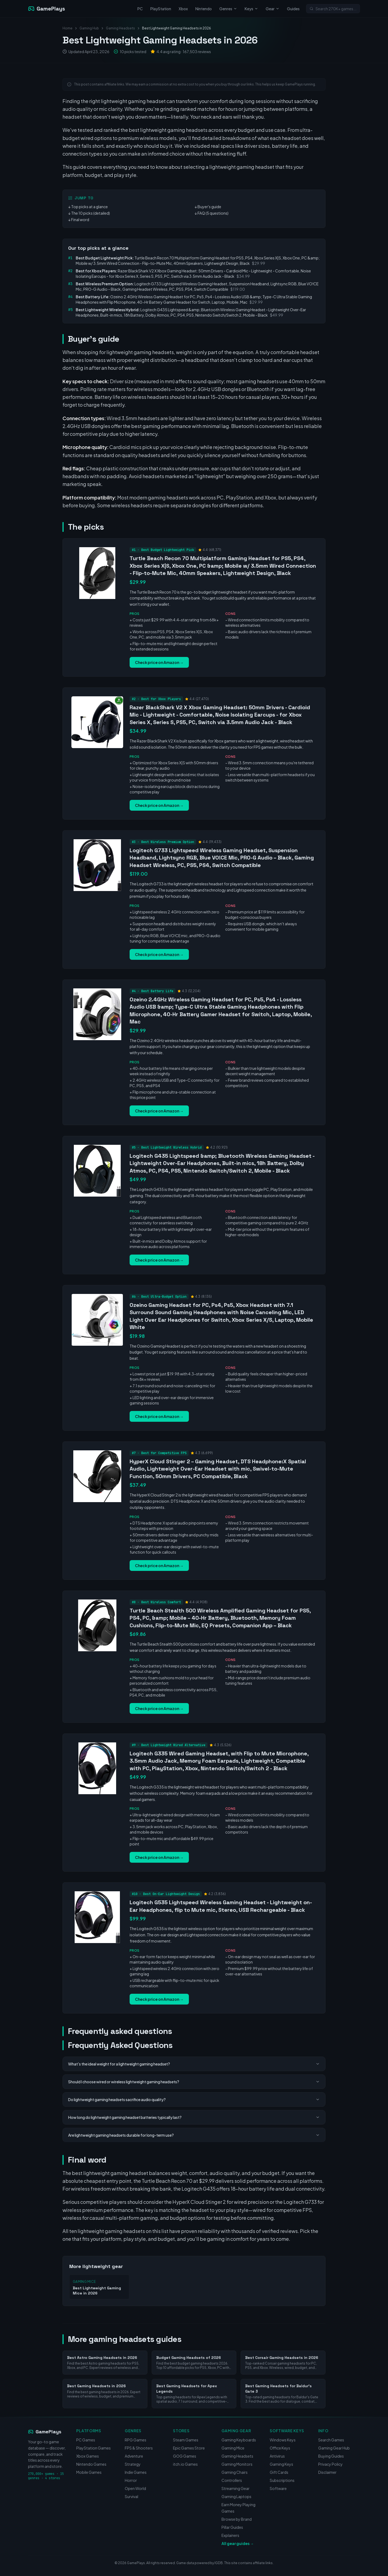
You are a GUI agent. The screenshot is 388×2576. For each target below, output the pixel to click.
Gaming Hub (89, 28)
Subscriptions (282, 2480)
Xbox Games (87, 2456)
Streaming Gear (235, 2488)
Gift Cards (279, 2472)
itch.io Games (185, 2464)
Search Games (331, 2439)
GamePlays (44, 2431)
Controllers (231, 2480)
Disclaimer (327, 2472)
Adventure (134, 2456)
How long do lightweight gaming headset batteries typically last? (194, 2117)
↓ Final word (78, 219)
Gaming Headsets (120, 28)
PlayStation (160, 8)
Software (278, 2488)
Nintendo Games (91, 2464)
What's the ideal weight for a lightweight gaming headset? (194, 2063)
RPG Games (135, 2439)
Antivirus (277, 2456)
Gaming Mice (232, 2447)
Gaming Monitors (236, 2464)
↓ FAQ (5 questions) (211, 213)
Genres (228, 8)
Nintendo (203, 8)
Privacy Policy (330, 2464)
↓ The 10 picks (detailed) (89, 213)
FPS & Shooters (139, 2447)
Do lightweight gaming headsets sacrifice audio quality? (194, 2099)
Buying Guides (331, 2456)
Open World (135, 2488)
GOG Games (184, 2456)
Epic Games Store (189, 2447)
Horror (131, 2480)
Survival (131, 2496)
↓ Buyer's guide (208, 206)
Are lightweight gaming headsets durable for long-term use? (194, 2135)
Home (67, 28)
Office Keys (280, 2447)
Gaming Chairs (234, 2472)
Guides (293, 8)
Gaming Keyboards (238, 2439)
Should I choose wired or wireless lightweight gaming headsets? (194, 2081)
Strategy (133, 2464)
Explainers (230, 2535)
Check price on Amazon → (159, 662)
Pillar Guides (232, 2527)
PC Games (85, 2439)
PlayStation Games (93, 2447)
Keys (251, 8)
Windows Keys (283, 2439)
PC (140, 8)
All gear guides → (237, 2543)
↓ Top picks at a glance (88, 206)
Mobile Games (89, 2472)
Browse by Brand (236, 2519)
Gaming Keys (281, 2464)
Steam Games (185, 2439)
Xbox (183, 8)
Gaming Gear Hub (334, 2447)
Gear (272, 8)
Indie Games (136, 2472)
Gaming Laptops (236, 2496)
